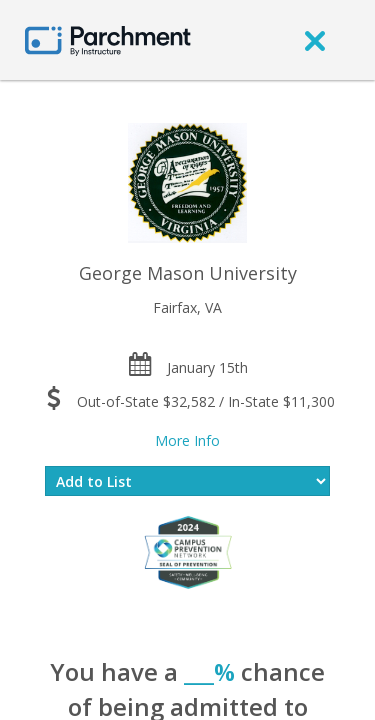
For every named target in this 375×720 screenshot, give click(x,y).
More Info (187, 440)
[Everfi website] (188, 551)
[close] (315, 40)
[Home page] (108, 39)
